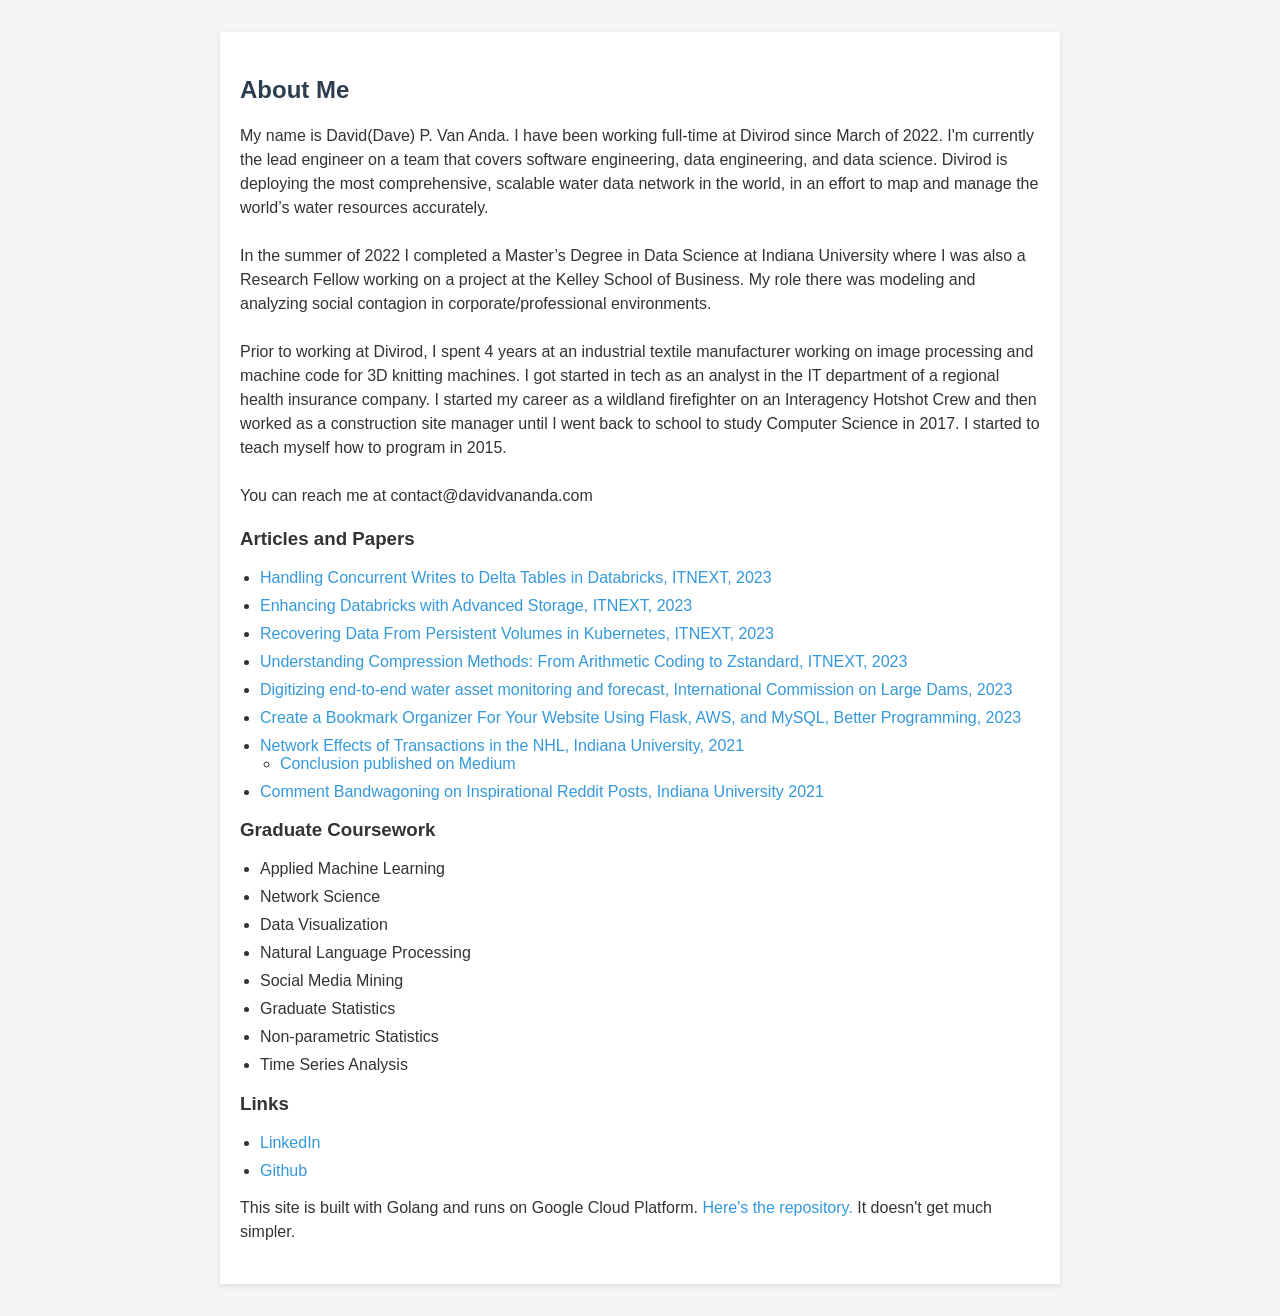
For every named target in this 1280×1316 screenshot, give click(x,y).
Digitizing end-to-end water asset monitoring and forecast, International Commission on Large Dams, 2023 (636, 689)
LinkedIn (290, 1142)
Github (283, 1170)
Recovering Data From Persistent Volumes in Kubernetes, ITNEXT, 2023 (517, 633)
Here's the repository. (777, 1207)
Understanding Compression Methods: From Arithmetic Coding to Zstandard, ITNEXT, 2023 (583, 661)
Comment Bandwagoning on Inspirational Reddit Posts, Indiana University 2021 (542, 791)
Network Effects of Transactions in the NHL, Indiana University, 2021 (502, 745)
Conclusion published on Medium (398, 763)
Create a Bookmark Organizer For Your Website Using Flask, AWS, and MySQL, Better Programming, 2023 (640, 717)
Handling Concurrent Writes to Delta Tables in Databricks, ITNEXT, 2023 (516, 577)
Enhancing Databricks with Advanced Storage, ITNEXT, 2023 (476, 605)
